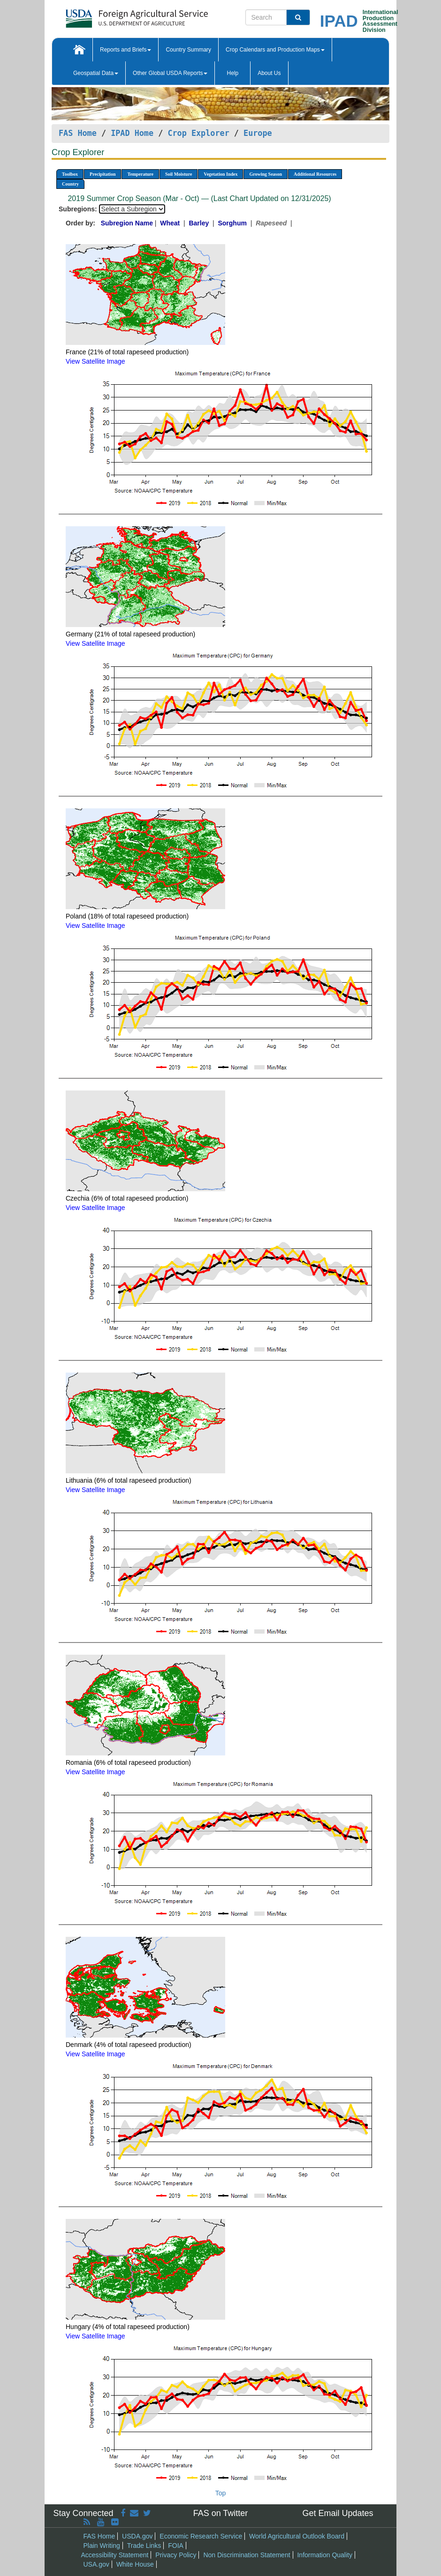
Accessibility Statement (115, 2555)
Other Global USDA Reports (170, 73)
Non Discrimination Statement (246, 2555)
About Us (269, 73)
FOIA (175, 2545)
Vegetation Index (220, 174)
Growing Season (265, 174)
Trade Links (144, 2545)
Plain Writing (102, 2545)
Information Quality (324, 2555)
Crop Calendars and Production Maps (275, 49)
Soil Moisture (178, 174)
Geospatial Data (95, 73)
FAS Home (78, 133)
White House (135, 2564)
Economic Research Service (201, 2536)
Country (70, 184)
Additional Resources (315, 174)
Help (232, 73)
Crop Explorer (198, 133)
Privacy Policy (175, 2555)
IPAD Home (132, 133)
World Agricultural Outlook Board (296, 2536)
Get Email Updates (337, 2513)
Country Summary (188, 49)
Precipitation (102, 174)
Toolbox (70, 174)
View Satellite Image (95, 361)
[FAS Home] (113, 15)
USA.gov (96, 2564)
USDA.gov (137, 2536)
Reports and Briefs (125, 49)
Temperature (140, 174)
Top (220, 2493)
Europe (257, 133)
